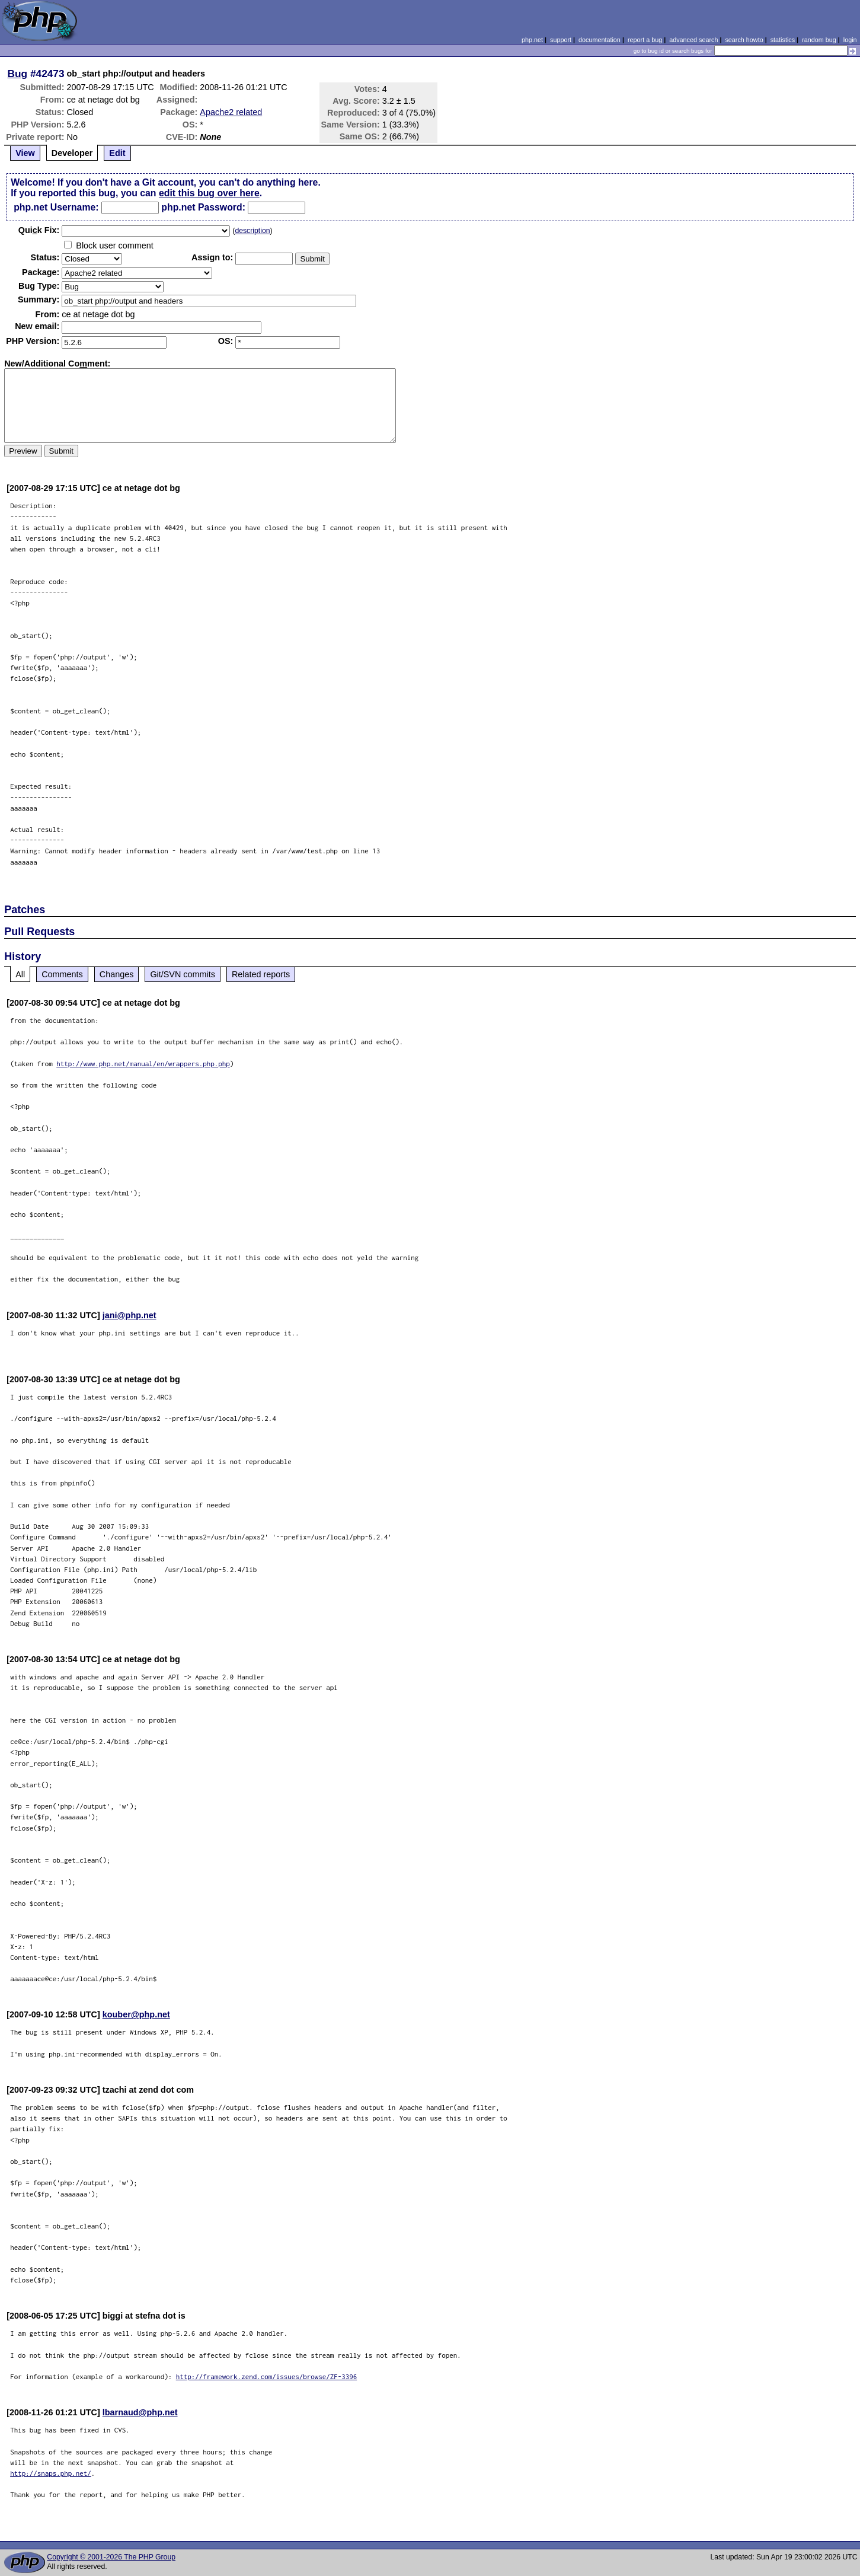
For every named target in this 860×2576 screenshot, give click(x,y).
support (560, 39)
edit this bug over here (209, 193)
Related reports (261, 974)
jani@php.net (129, 1315)
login (850, 39)
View (25, 153)
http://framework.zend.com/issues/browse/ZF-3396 (266, 2376)
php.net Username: (56, 207)
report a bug (645, 39)
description (252, 231)
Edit (117, 153)
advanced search (693, 39)
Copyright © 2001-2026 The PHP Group (111, 2557)
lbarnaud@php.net (140, 2412)
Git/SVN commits (182, 974)
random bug (819, 39)
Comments (62, 974)
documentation (599, 39)
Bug (18, 73)
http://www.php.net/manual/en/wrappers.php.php (143, 1063)
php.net (532, 39)
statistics (783, 39)
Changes (117, 974)
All (20, 974)
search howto (744, 39)
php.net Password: (203, 207)
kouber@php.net (136, 2014)
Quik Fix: (39, 230)
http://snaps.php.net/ (50, 2473)
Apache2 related (231, 112)
